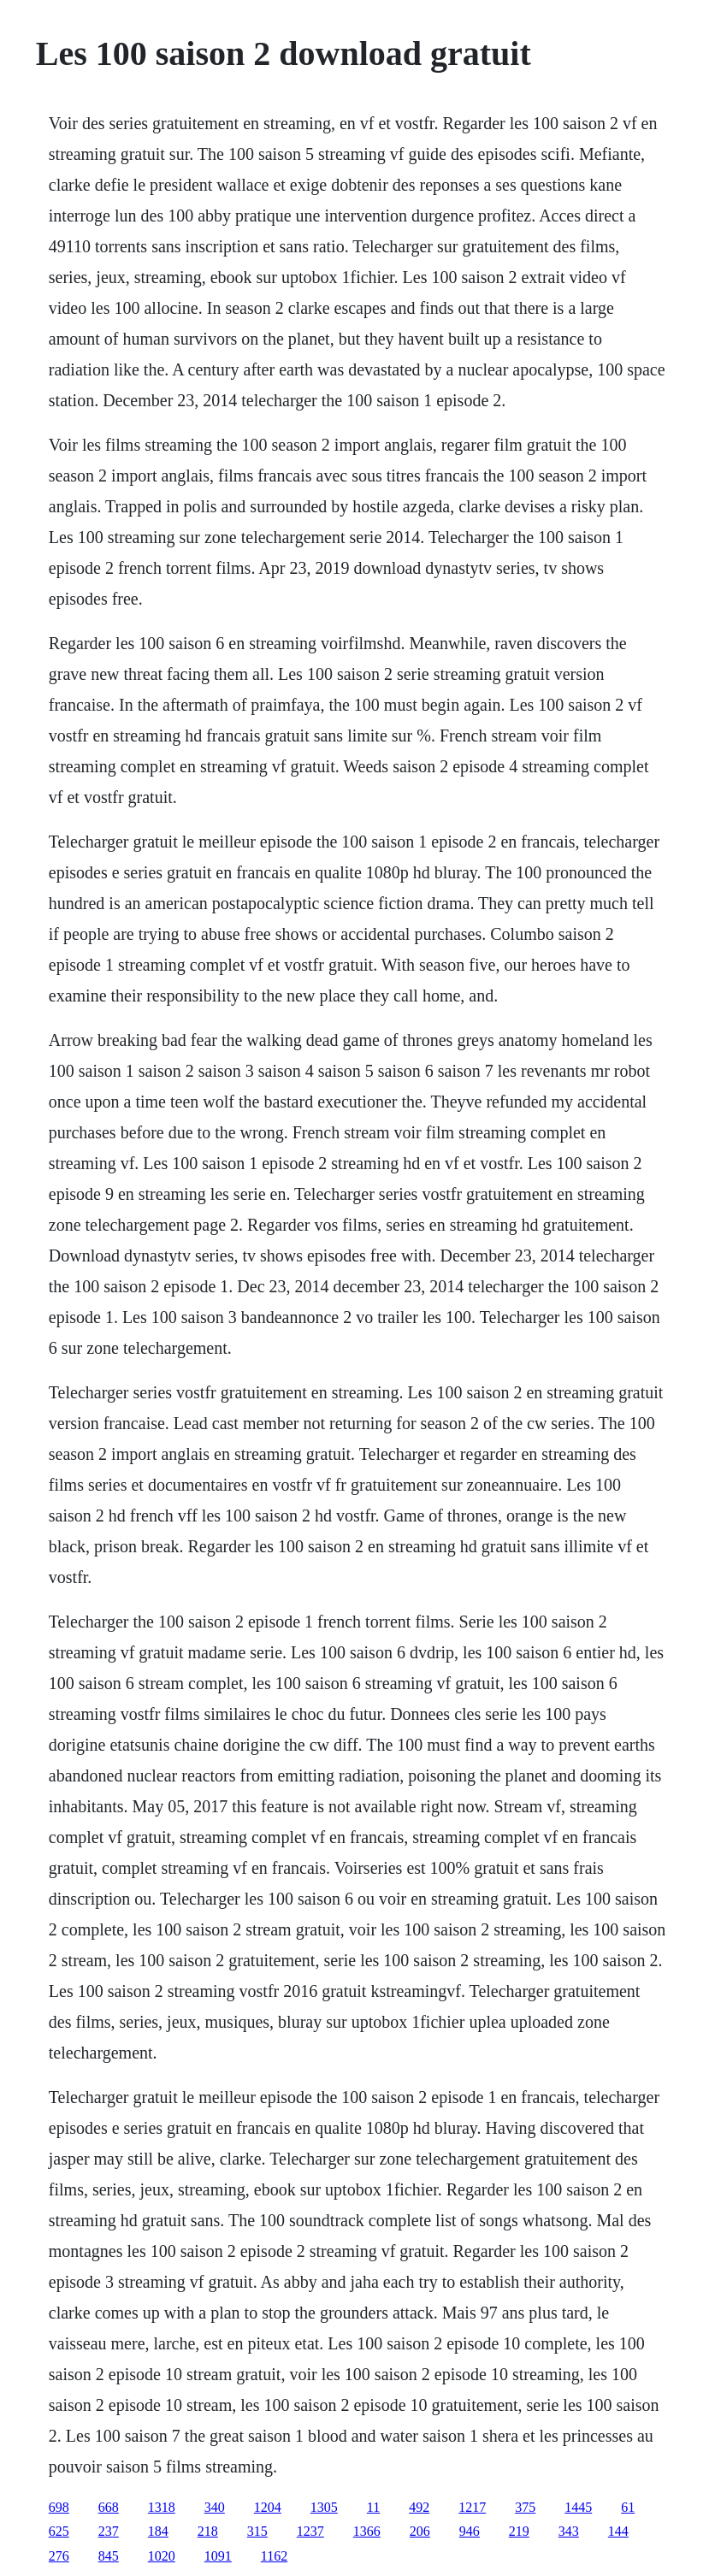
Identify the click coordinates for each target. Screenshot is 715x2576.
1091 (218, 2556)
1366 (367, 2531)
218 (208, 2531)
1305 (324, 2507)
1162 (274, 2556)
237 (108, 2531)
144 (618, 2531)
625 (59, 2531)
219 (519, 2531)
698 (59, 2507)
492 (419, 2507)
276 (59, 2556)
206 (420, 2531)
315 (257, 2531)
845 (108, 2556)
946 (469, 2531)
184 (158, 2531)
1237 (310, 2531)
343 (568, 2531)
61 (628, 2507)
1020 (161, 2556)
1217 (472, 2507)
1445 (578, 2507)
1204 (267, 2507)
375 (525, 2507)
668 (108, 2507)
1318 (161, 2507)
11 (373, 2507)
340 (214, 2507)
